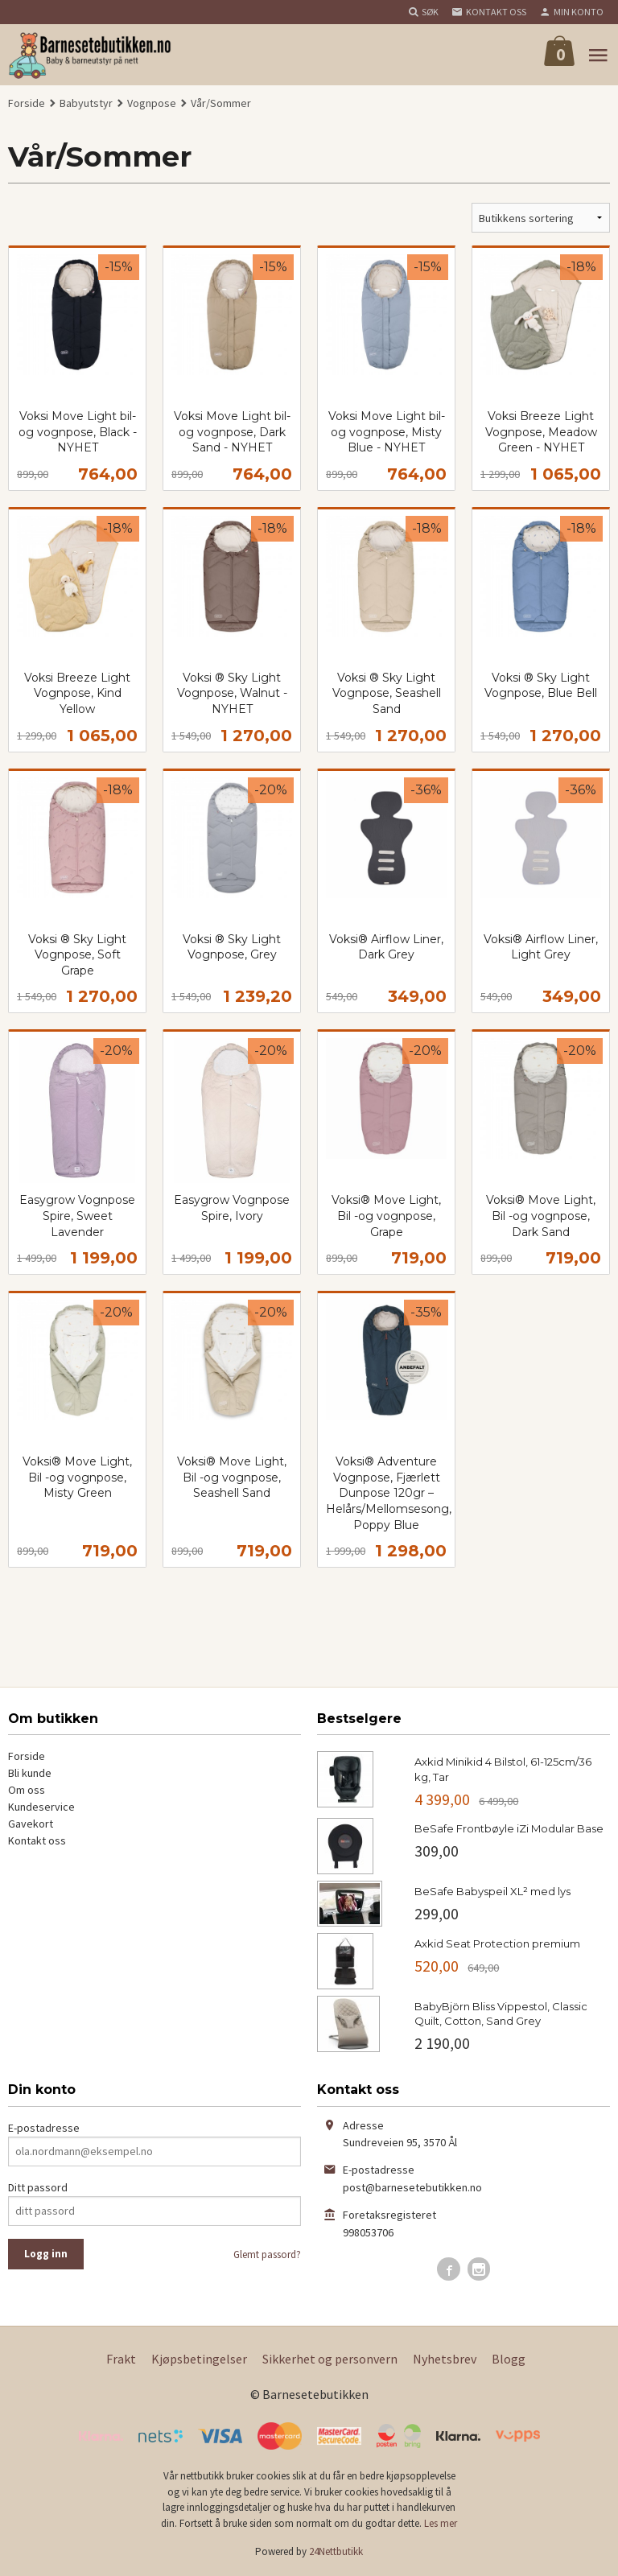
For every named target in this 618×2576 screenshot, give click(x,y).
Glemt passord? (267, 2254)
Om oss (26, 1790)
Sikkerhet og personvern (330, 2359)
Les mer (440, 2523)
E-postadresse (44, 2128)
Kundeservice (41, 1806)
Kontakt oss (37, 1840)
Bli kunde (30, 1773)
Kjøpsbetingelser (199, 2359)
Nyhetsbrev (444, 2359)
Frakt (121, 2359)
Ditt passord (38, 2187)
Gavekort (30, 1823)
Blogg (508, 2359)
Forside (26, 103)
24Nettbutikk (336, 2551)
